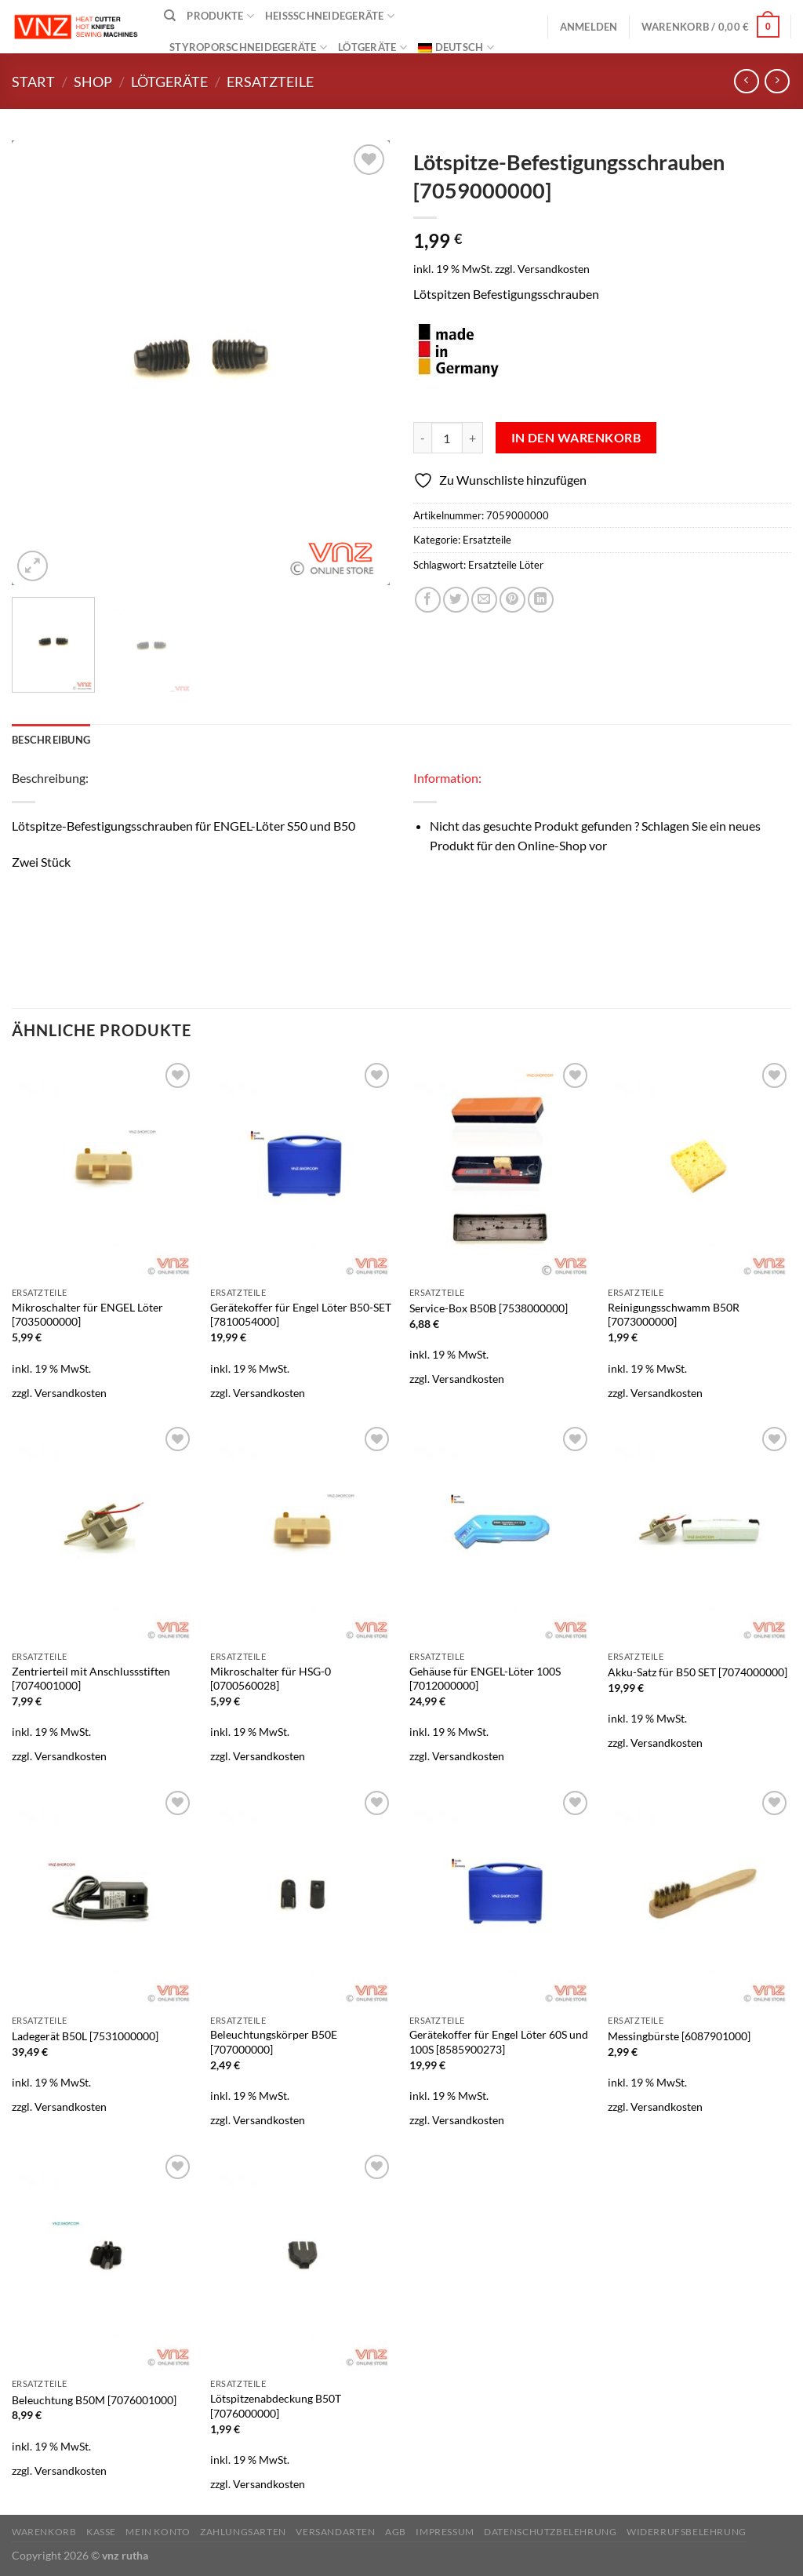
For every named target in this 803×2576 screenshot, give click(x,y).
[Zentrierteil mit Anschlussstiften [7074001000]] (103, 1533)
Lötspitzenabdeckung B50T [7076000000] (275, 2406)
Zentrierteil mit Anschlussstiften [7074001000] (91, 1679)
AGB (395, 2532)
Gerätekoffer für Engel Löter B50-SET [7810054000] (300, 1315)
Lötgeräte (372, 47)
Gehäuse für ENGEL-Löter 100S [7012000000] (485, 1679)
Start (33, 81)
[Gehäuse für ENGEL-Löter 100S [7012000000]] (501, 1533)
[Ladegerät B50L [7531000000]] (103, 1897)
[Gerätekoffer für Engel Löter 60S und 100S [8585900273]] (501, 1897)
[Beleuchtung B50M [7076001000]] (103, 2260)
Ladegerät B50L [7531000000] (85, 2036)
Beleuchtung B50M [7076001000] (94, 2400)
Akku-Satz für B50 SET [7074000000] (697, 1672)
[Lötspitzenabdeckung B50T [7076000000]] (302, 2260)
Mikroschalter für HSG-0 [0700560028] (270, 1679)
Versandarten (335, 2532)
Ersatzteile (270, 81)
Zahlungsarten (243, 2532)
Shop (93, 81)
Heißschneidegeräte (329, 16)
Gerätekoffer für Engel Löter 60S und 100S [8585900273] (498, 2042)
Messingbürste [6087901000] (679, 2036)
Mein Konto (157, 2532)
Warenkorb (44, 2532)
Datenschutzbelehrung (550, 2532)
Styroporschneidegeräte (248, 47)
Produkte (220, 16)
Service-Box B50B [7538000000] (488, 1308)
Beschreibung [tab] (51, 739)
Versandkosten (554, 268)
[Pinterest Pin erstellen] (512, 600)
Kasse (101, 2532)
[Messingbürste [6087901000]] (699, 1897)
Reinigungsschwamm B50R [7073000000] (673, 1315)
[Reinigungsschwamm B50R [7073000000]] (699, 1169)
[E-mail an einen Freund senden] (484, 600)
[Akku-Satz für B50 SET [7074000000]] (699, 1533)
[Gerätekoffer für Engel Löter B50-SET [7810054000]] (302, 1169)
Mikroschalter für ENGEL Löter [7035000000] (87, 1315)
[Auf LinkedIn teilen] (541, 600)
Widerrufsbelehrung (687, 2532)
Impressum (445, 2532)
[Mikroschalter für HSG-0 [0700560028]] (302, 1533)
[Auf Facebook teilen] (428, 600)
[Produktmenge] (447, 437)
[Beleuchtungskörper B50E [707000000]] (302, 1897)
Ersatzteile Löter (505, 564)
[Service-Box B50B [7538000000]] (501, 1169)
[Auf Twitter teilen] (456, 600)
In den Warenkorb (576, 438)
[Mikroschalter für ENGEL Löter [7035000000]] (103, 1169)
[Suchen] (170, 16)
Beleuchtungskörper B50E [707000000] (273, 2042)
